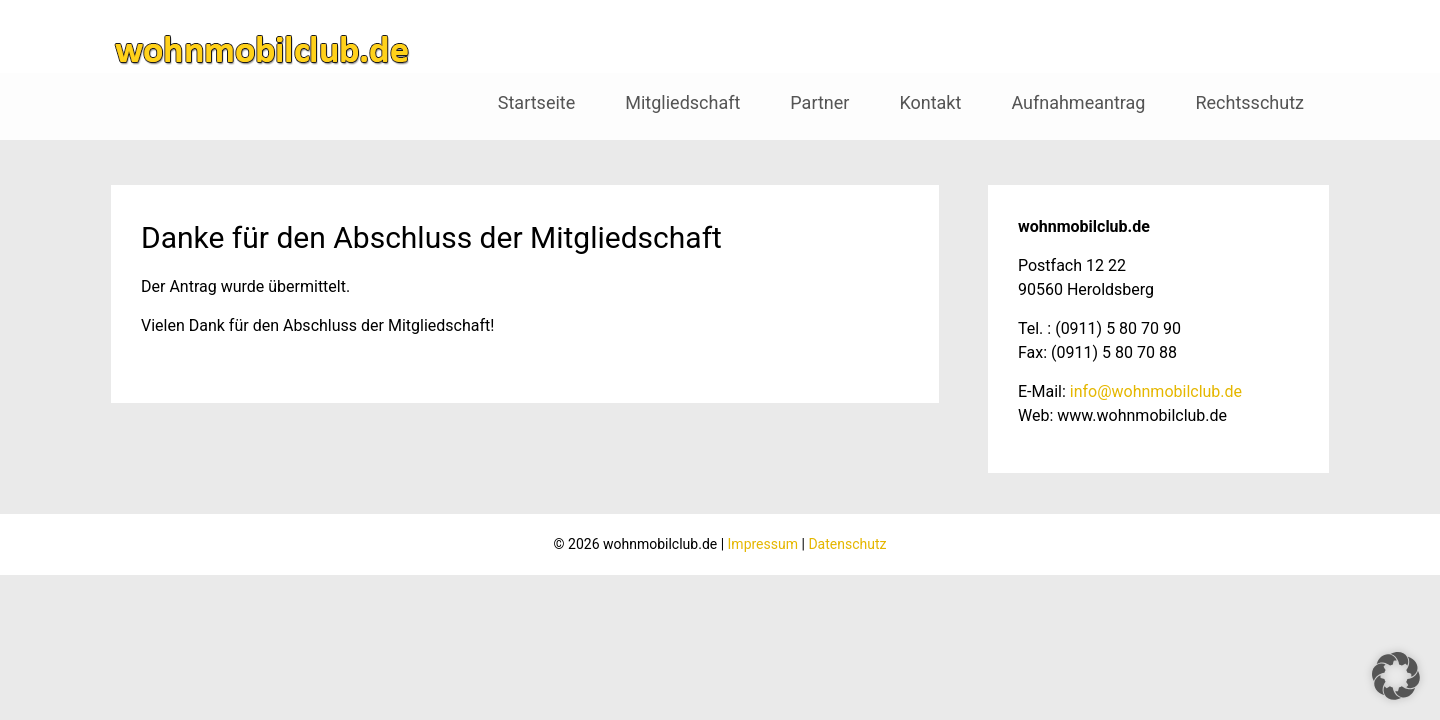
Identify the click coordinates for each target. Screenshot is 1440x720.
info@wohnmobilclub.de (1156, 391)
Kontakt (930, 102)
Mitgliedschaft (682, 102)
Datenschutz (847, 544)
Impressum (763, 544)
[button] (1396, 676)
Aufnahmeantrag (1078, 102)
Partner (819, 102)
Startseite (536, 102)
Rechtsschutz (1249, 102)
